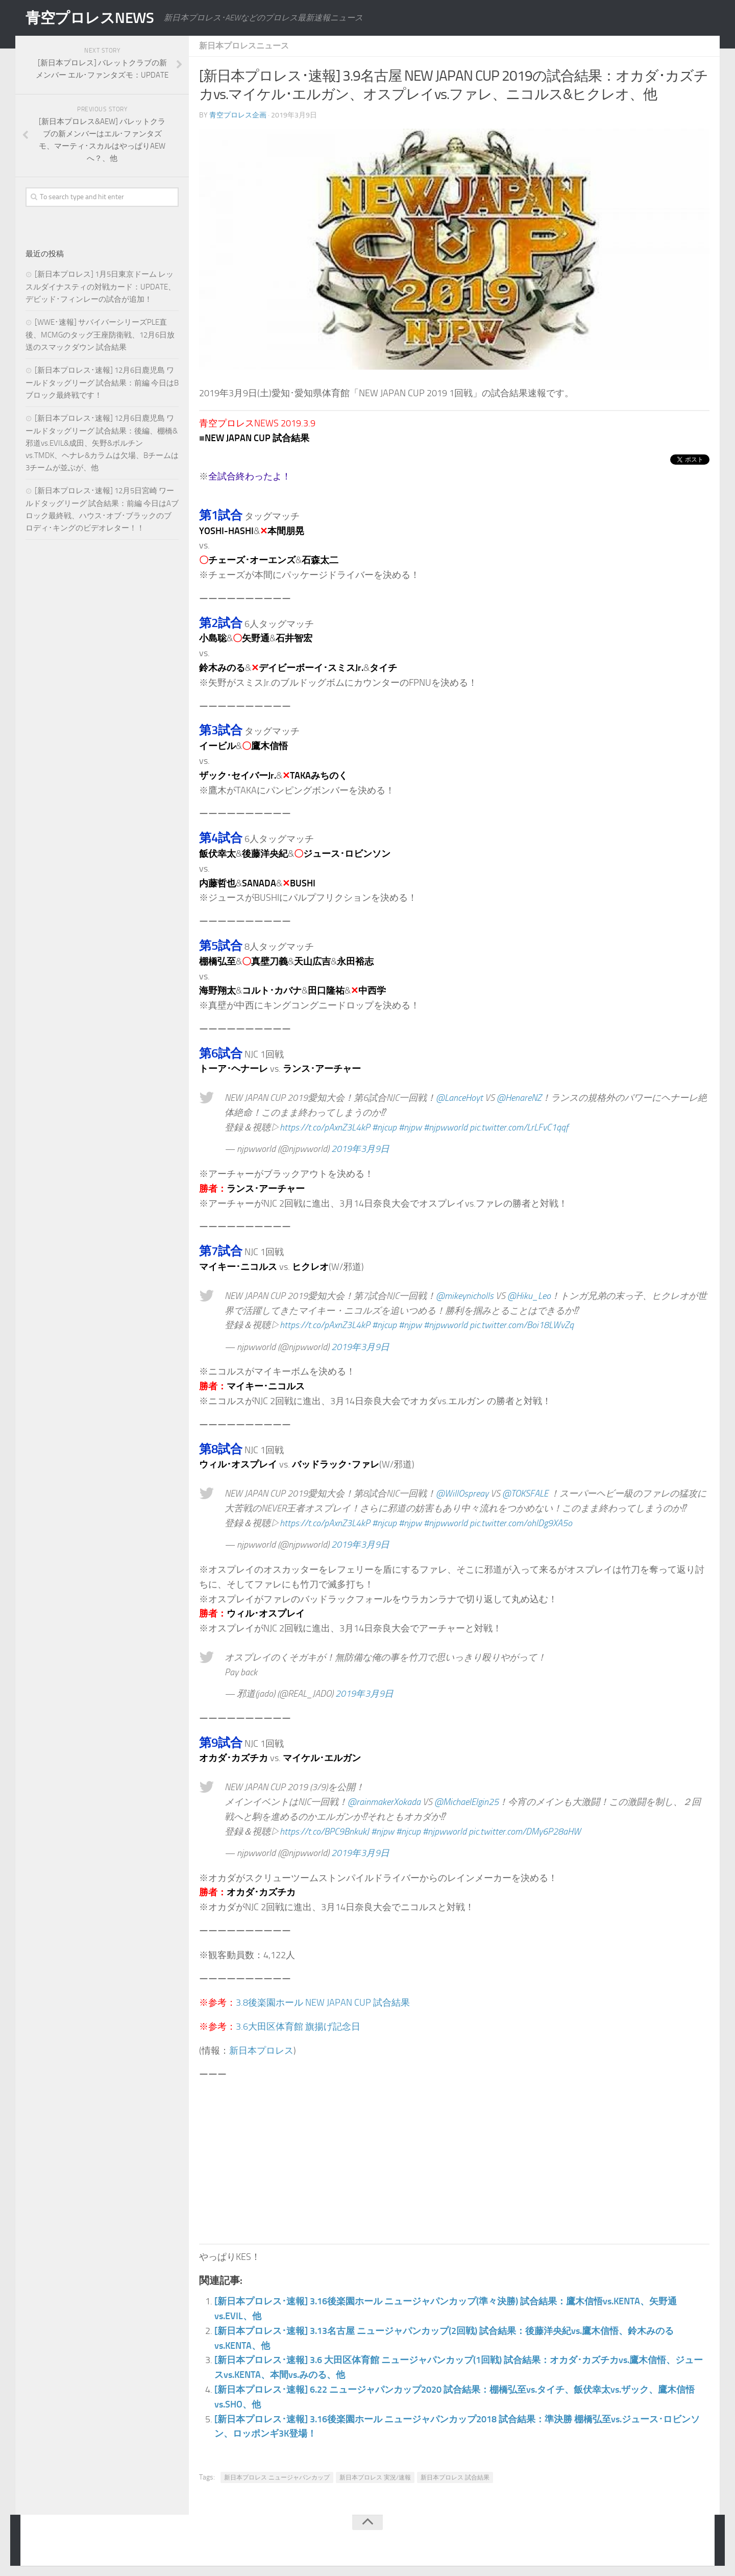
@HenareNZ (519, 1097)
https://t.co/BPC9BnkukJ (324, 1831)
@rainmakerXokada (384, 1802)
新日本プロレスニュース (244, 46)
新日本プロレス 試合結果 (455, 2477)
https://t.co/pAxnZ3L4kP (325, 1127)
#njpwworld (446, 1127)
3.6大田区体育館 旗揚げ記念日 (298, 2026)
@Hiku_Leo (529, 1296)
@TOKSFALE (525, 1493)
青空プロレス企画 (237, 115)
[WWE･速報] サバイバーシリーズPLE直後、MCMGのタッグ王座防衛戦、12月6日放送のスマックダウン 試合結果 (100, 335)
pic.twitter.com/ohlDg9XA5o (521, 1523)
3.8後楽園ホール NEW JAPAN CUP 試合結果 (323, 2002)
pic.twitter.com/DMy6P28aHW (525, 1831)
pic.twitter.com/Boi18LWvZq (522, 1325)
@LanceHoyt (459, 1097)
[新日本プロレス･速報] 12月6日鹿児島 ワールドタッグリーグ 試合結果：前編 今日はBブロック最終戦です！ (102, 383)
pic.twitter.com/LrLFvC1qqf (519, 1127)
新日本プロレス (261, 2050)
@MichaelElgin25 (466, 1802)
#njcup (384, 1127)
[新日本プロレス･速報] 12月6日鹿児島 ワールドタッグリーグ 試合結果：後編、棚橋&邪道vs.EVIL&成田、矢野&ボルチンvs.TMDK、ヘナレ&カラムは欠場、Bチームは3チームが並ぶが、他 (102, 443)
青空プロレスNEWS (92, 18)
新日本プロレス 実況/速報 (375, 2477)
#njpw (410, 1127)
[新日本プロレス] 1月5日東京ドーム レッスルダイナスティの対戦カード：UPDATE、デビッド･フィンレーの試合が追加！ (101, 287)
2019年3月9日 (360, 1148)
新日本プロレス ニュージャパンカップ (277, 2477)
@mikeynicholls (465, 1296)
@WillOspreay (462, 1493)
